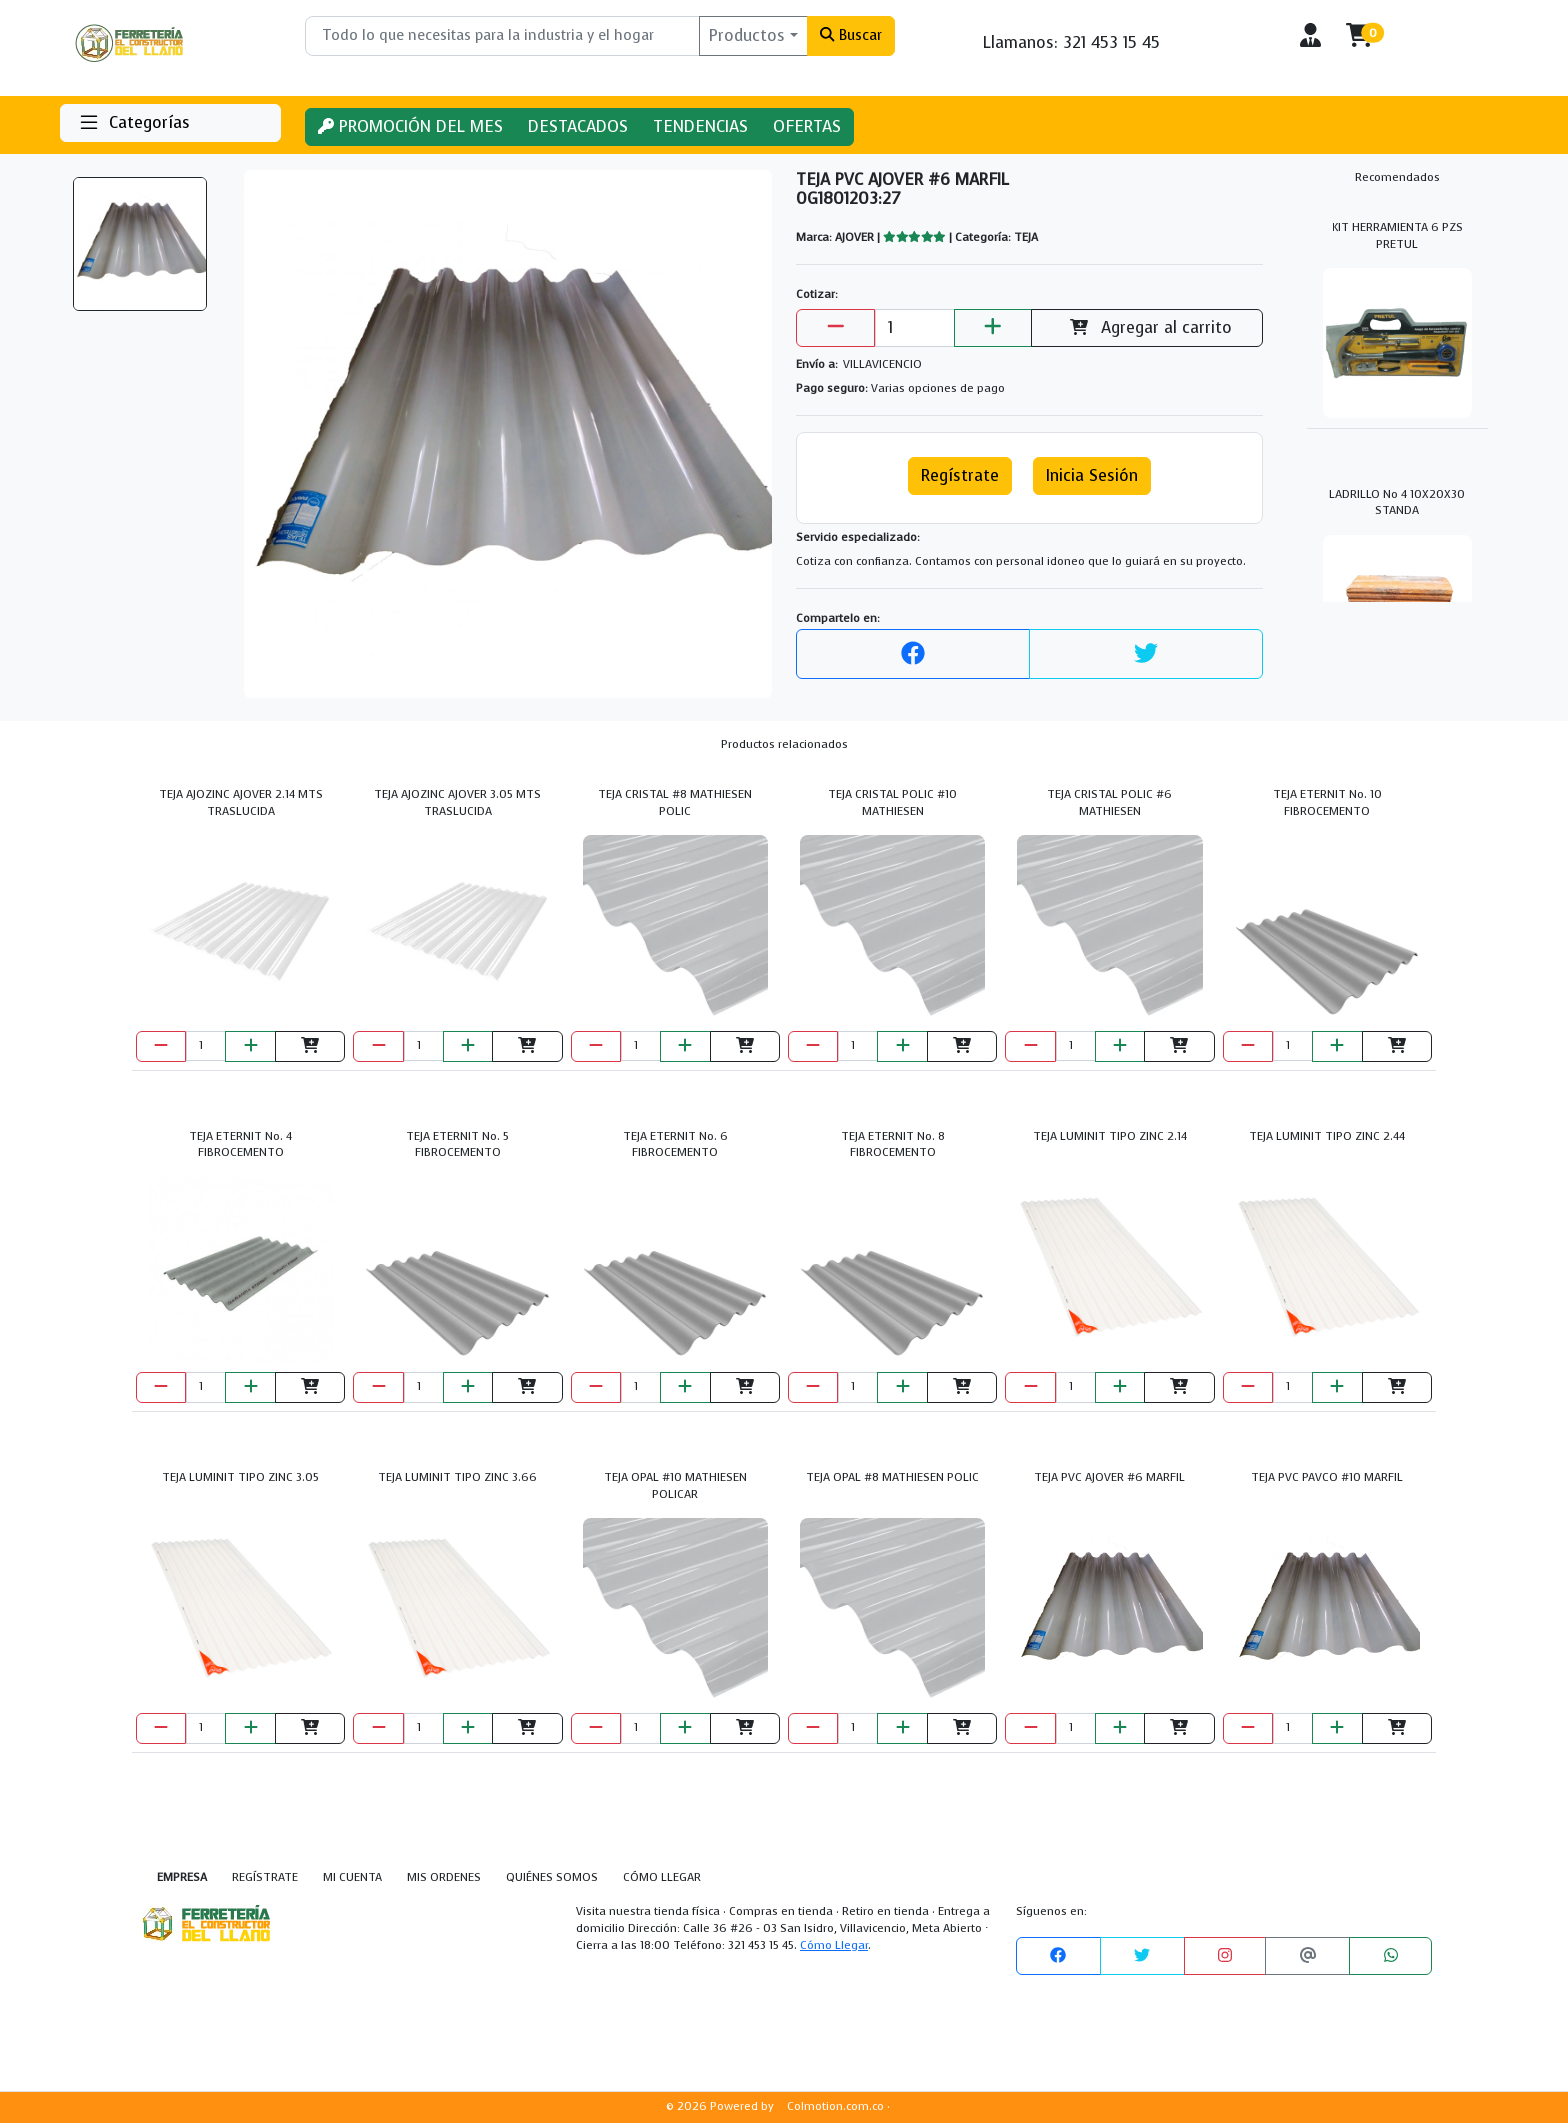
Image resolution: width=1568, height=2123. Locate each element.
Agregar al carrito (1147, 327)
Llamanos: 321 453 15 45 (1071, 42)
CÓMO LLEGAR (662, 1877)
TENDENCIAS (700, 126)
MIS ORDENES (444, 1877)
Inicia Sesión (1092, 475)
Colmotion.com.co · (838, 2106)
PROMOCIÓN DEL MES (410, 126)
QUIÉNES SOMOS (552, 1877)
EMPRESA (182, 1877)
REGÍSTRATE (265, 1877)
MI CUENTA (352, 1877)
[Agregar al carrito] (310, 1046)
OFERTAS (807, 126)
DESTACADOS (578, 126)
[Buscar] (502, 36)
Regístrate (960, 475)
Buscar (850, 35)
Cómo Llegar (834, 1945)
